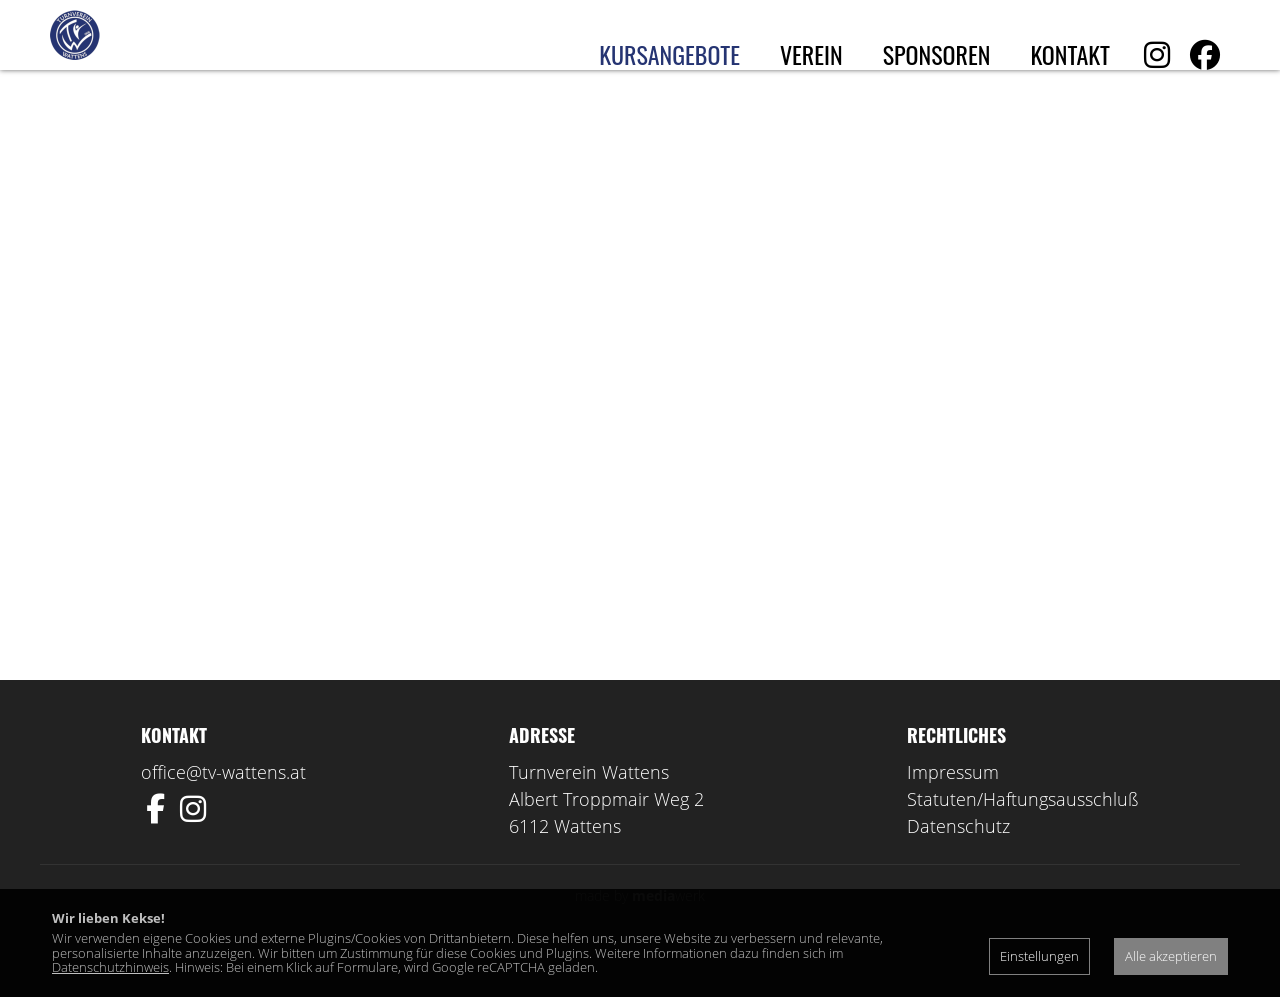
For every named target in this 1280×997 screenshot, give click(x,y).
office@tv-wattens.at (223, 812)
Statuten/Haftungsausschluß (1023, 839)
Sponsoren (937, 54)
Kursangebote (669, 54)
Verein (811, 54)
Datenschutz (958, 866)
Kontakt (1070, 54)
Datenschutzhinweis (110, 967)
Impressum (953, 812)
